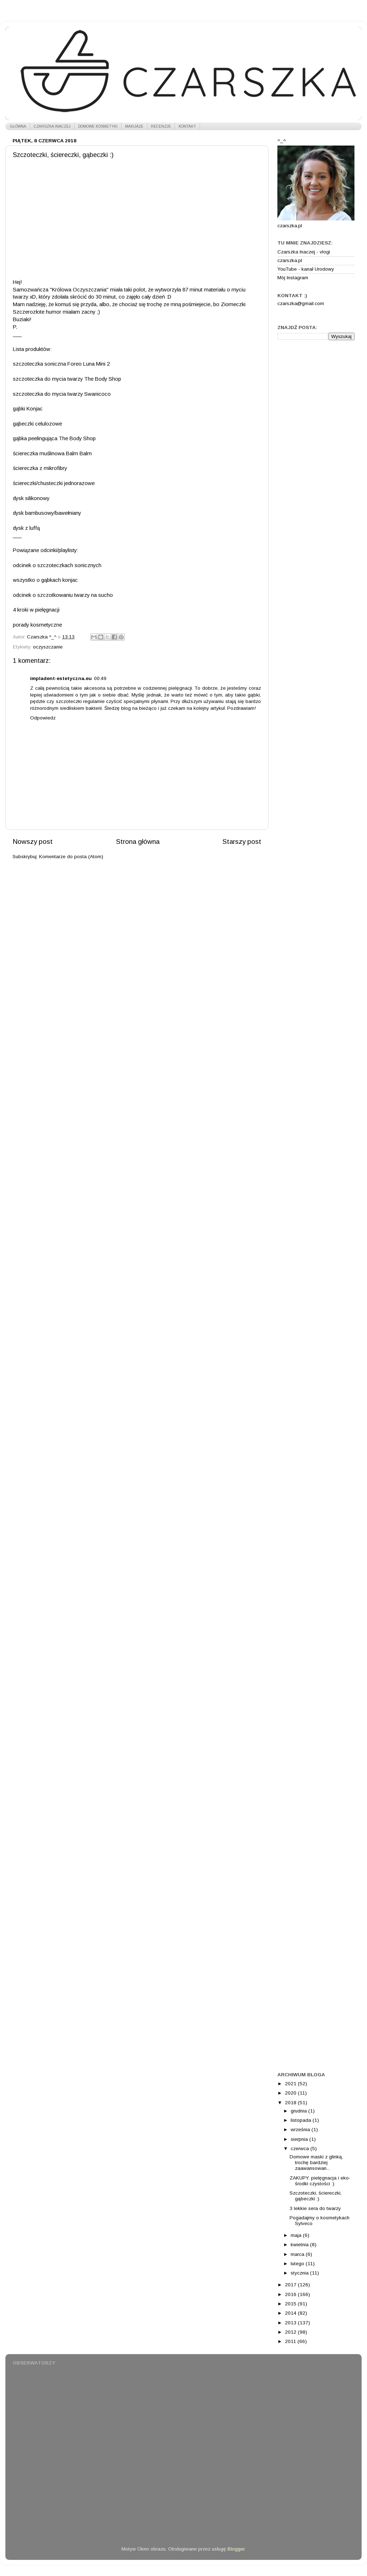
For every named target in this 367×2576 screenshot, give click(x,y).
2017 (291, 2284)
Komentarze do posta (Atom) (71, 856)
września (301, 2129)
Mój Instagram (292, 277)
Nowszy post (33, 841)
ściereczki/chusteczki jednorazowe (54, 483)
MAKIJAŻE (134, 126)
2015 (291, 2303)
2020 (291, 2093)
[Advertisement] (315, 458)
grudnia (299, 2111)
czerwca (300, 2148)
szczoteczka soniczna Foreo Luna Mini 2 (61, 364)
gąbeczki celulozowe (37, 424)
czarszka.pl (289, 260)
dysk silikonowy (31, 498)
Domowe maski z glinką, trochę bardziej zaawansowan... (316, 2162)
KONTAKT (187, 126)
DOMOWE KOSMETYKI (98, 126)
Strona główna (137, 841)
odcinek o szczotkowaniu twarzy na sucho (63, 595)
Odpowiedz (43, 718)
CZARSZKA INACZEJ (52, 126)
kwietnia (300, 2244)
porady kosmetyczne (37, 625)
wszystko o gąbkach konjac (45, 580)
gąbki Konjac (28, 409)
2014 (291, 2313)
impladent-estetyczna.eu (61, 678)
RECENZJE (161, 126)
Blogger (236, 2549)
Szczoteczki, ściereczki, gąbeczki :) (316, 2195)
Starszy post (242, 841)
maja (297, 2235)
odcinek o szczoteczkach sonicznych (57, 565)
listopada (302, 2120)
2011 (291, 2341)
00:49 (100, 678)
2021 (291, 2083)
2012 (291, 2332)
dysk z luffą (26, 528)
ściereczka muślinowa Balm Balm (52, 453)
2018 (291, 2102)
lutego (298, 2263)
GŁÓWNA (18, 126)
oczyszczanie (48, 647)
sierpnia (300, 2139)
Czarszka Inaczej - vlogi (303, 252)
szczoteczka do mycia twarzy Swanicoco (62, 394)
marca (298, 2254)
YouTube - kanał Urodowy (305, 269)
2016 (291, 2294)
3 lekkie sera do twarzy (315, 2208)
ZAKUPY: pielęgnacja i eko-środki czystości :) (320, 2180)
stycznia (300, 2273)
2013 (291, 2322)
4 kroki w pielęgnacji (36, 610)
